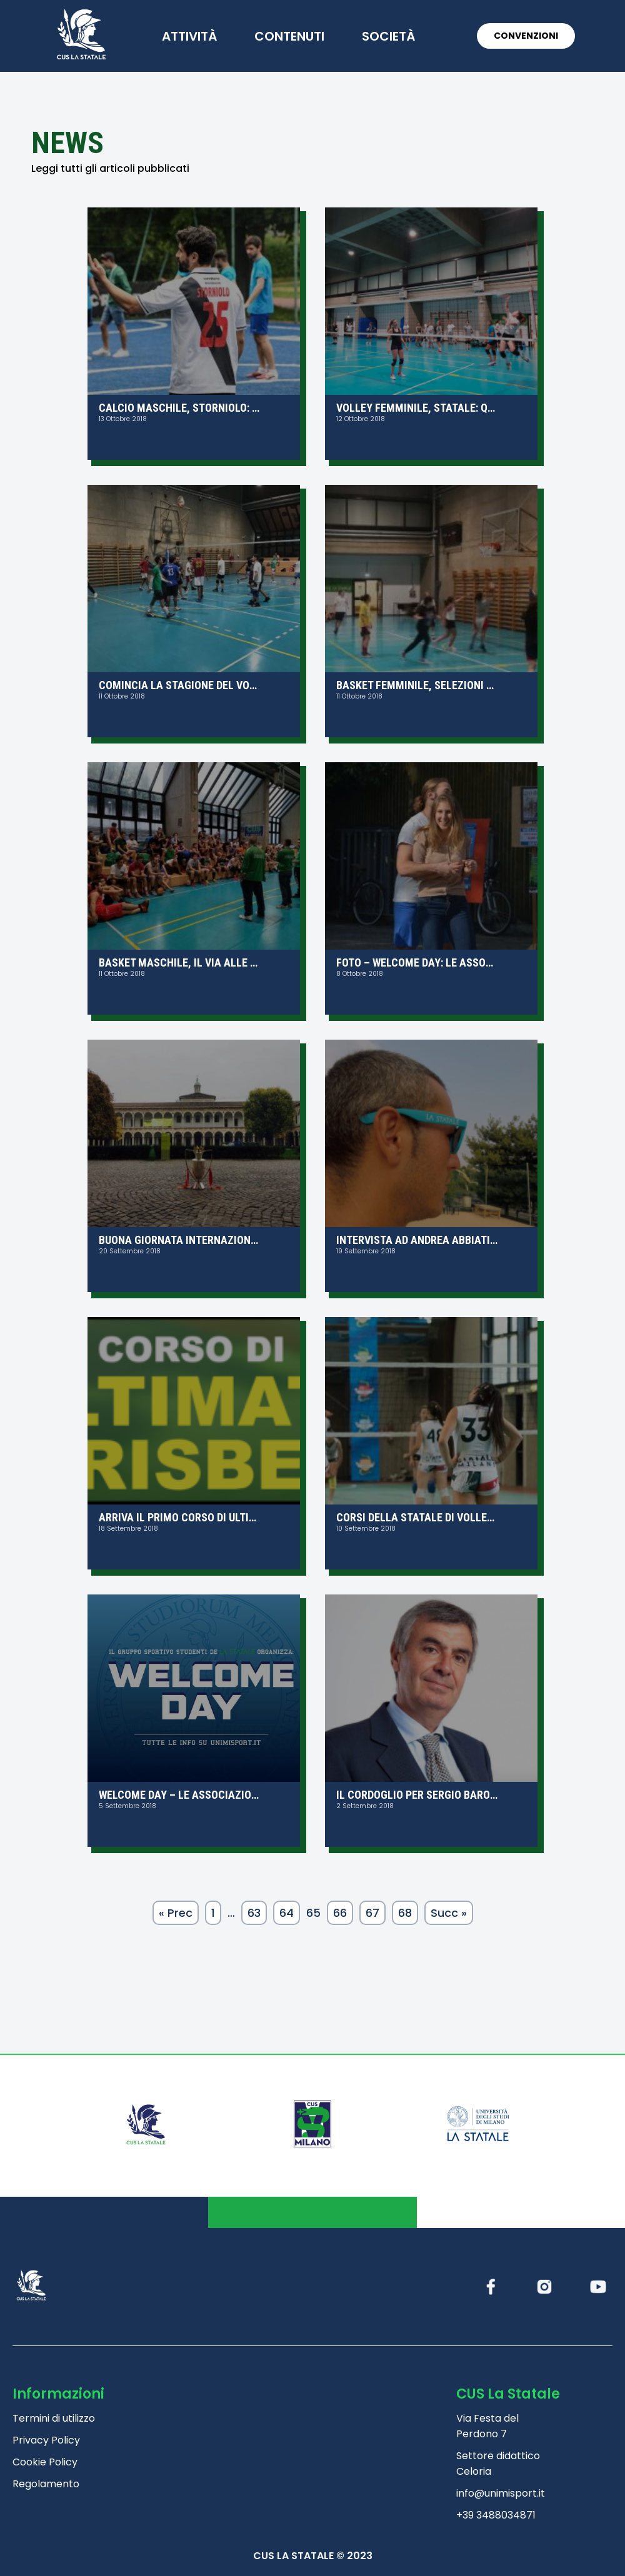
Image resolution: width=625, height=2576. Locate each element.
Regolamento (45, 2484)
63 (254, 1913)
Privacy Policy (46, 2440)
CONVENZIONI (526, 35)
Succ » (449, 1913)
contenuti (289, 36)
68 (405, 1913)
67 (372, 1913)
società (388, 36)
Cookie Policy (45, 2462)
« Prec (175, 1913)
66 (340, 1913)
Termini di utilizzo (53, 2418)
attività (189, 36)
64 (286, 1913)
